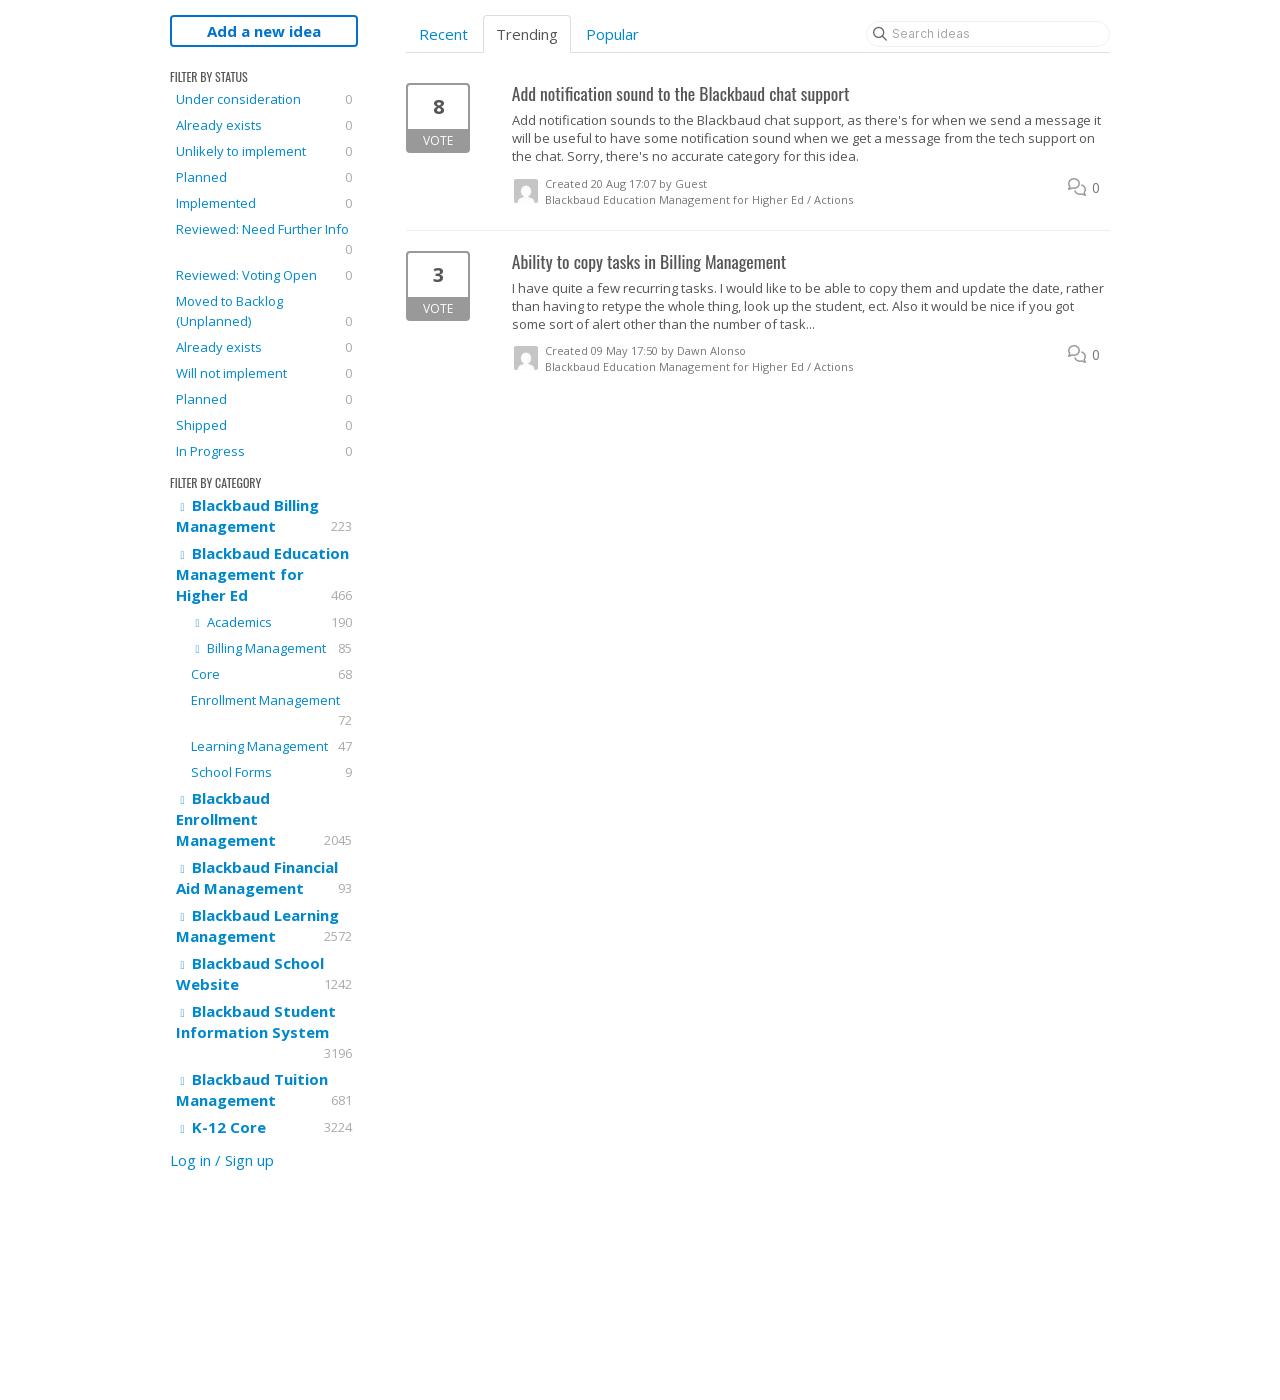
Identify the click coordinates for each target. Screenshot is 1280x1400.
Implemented (264, 203)
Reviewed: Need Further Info (264, 239)
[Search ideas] (988, 34)
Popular (612, 34)
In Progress (264, 451)
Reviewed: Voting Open (264, 275)
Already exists (264, 125)
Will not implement (264, 373)
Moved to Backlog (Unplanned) (264, 311)
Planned (264, 177)
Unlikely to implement (264, 151)
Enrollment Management (271, 710)
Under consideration (264, 99)
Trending (527, 34)
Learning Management (271, 746)
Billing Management (271, 648)
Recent (443, 34)
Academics (271, 622)
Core (271, 674)
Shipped (264, 425)
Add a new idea (264, 31)
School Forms (271, 772)
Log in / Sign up (222, 1160)
